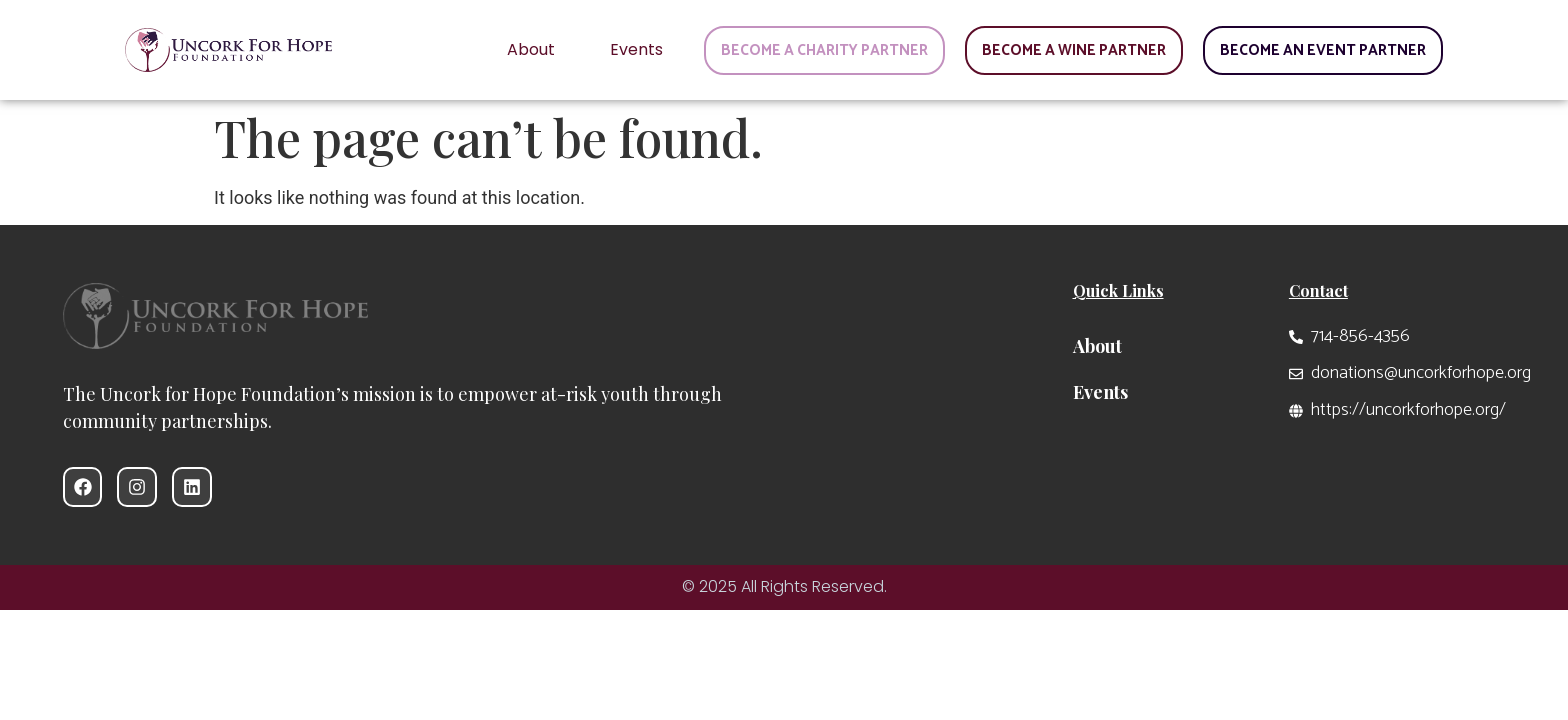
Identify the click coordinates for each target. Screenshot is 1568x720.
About (531, 49)
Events (636, 49)
